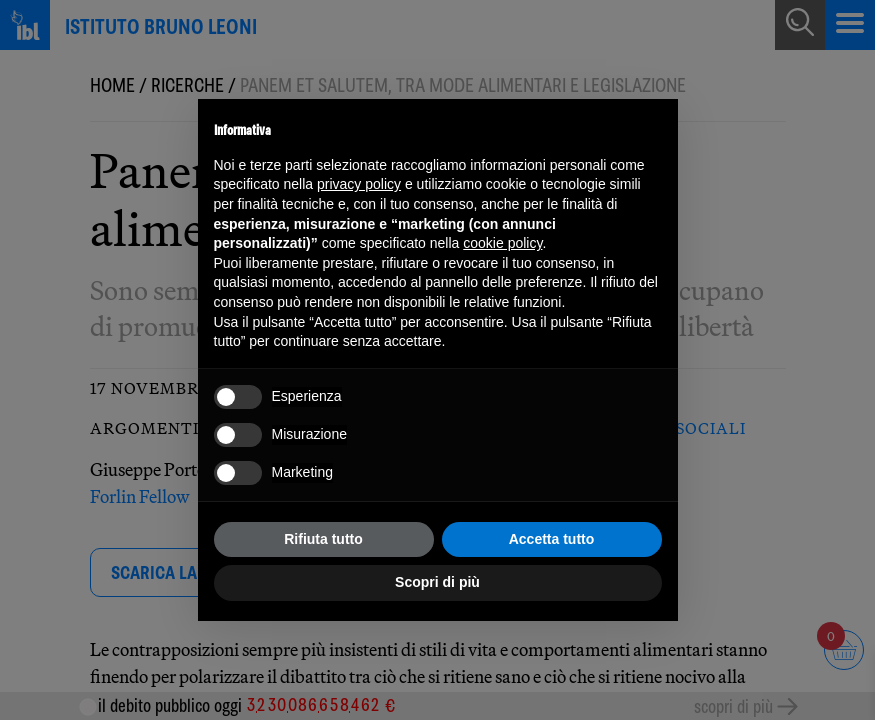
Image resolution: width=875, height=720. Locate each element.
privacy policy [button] (359, 184)
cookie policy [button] (502, 243)
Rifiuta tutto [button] (323, 539)
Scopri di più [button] (437, 582)
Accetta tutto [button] (552, 539)
